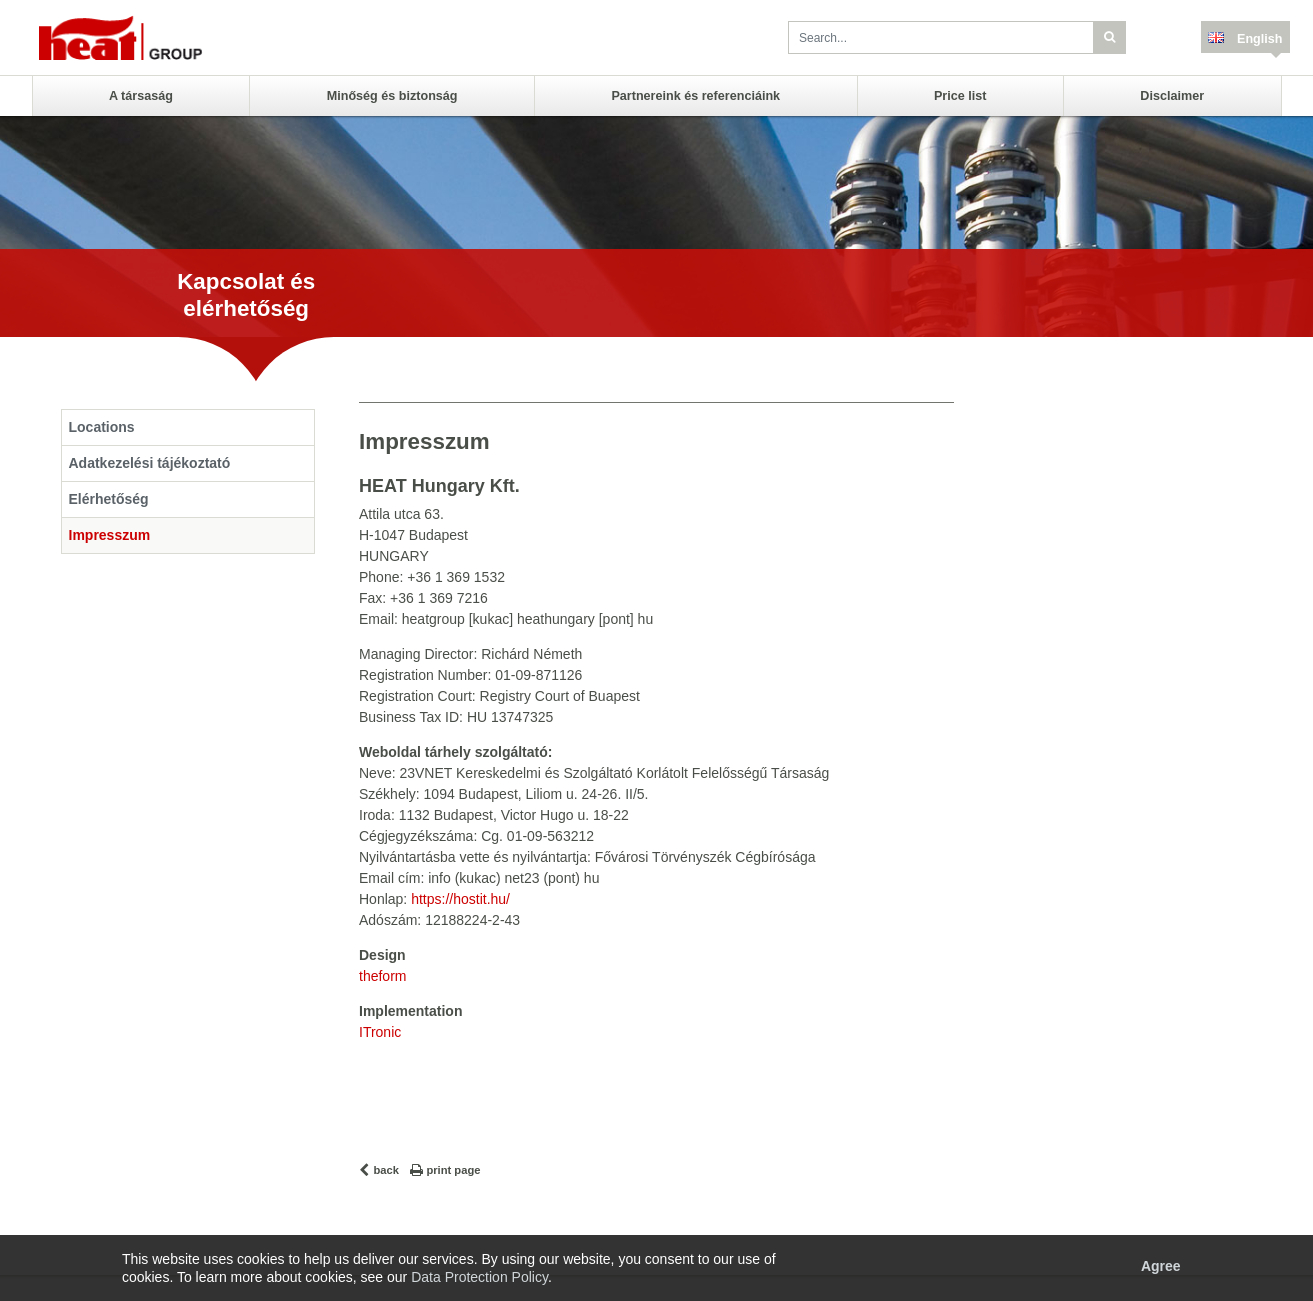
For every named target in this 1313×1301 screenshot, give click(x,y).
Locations (102, 427)
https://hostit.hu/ (460, 899)
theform (382, 976)
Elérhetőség (109, 499)
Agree (1161, 1266)
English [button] (1258, 39)
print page (453, 1170)
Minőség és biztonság (392, 96)
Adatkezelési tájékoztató (150, 463)
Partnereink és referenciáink (695, 96)
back (387, 1170)
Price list (960, 96)
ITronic (380, 1032)
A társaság (141, 96)
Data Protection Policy (479, 1277)
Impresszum (110, 535)
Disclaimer (1172, 96)
